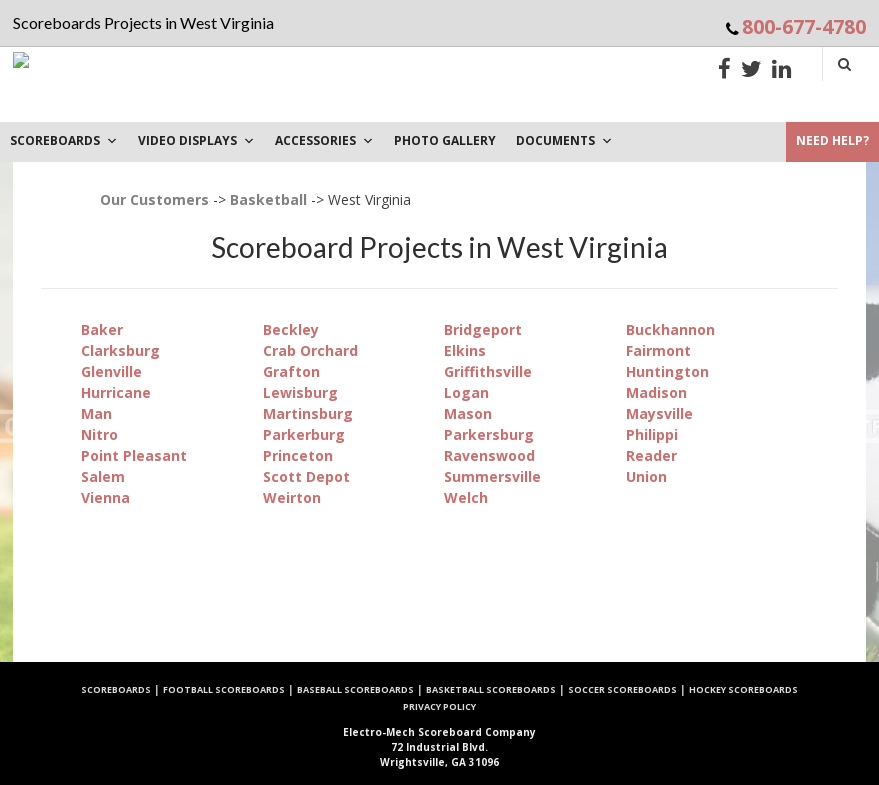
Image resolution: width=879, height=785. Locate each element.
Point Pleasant (134, 455)
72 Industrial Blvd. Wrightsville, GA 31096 (439, 747)
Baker (102, 329)
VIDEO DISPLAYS (196, 140)
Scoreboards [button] (64, 140)
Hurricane (116, 392)
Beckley (291, 329)
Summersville (492, 476)
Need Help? (832, 140)
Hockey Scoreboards (743, 689)
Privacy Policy (439, 706)
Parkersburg (489, 434)
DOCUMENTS (564, 140)
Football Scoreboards (224, 689)
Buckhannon (670, 329)
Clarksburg (120, 350)
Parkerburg (304, 434)
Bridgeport (483, 329)
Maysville (659, 413)
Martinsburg (308, 413)
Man (96, 413)
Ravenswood (489, 455)
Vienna (105, 497)
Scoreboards (116, 689)
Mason (468, 413)
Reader (651, 455)
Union (646, 476)
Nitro (99, 434)
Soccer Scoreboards (622, 689)
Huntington (667, 371)
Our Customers (154, 199)
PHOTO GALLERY (445, 140)
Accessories (324, 140)
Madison (656, 392)
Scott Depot (306, 476)
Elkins (465, 350)
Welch (466, 497)
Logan (466, 392)
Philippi (652, 434)
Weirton (292, 497)
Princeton (298, 455)
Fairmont (658, 350)
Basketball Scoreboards (491, 689)
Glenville (111, 371)
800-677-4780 (804, 26)
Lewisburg (300, 392)
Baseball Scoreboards (355, 689)
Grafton (291, 371)
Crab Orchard (310, 350)
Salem (103, 476)
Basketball (268, 199)
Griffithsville (488, 371)
